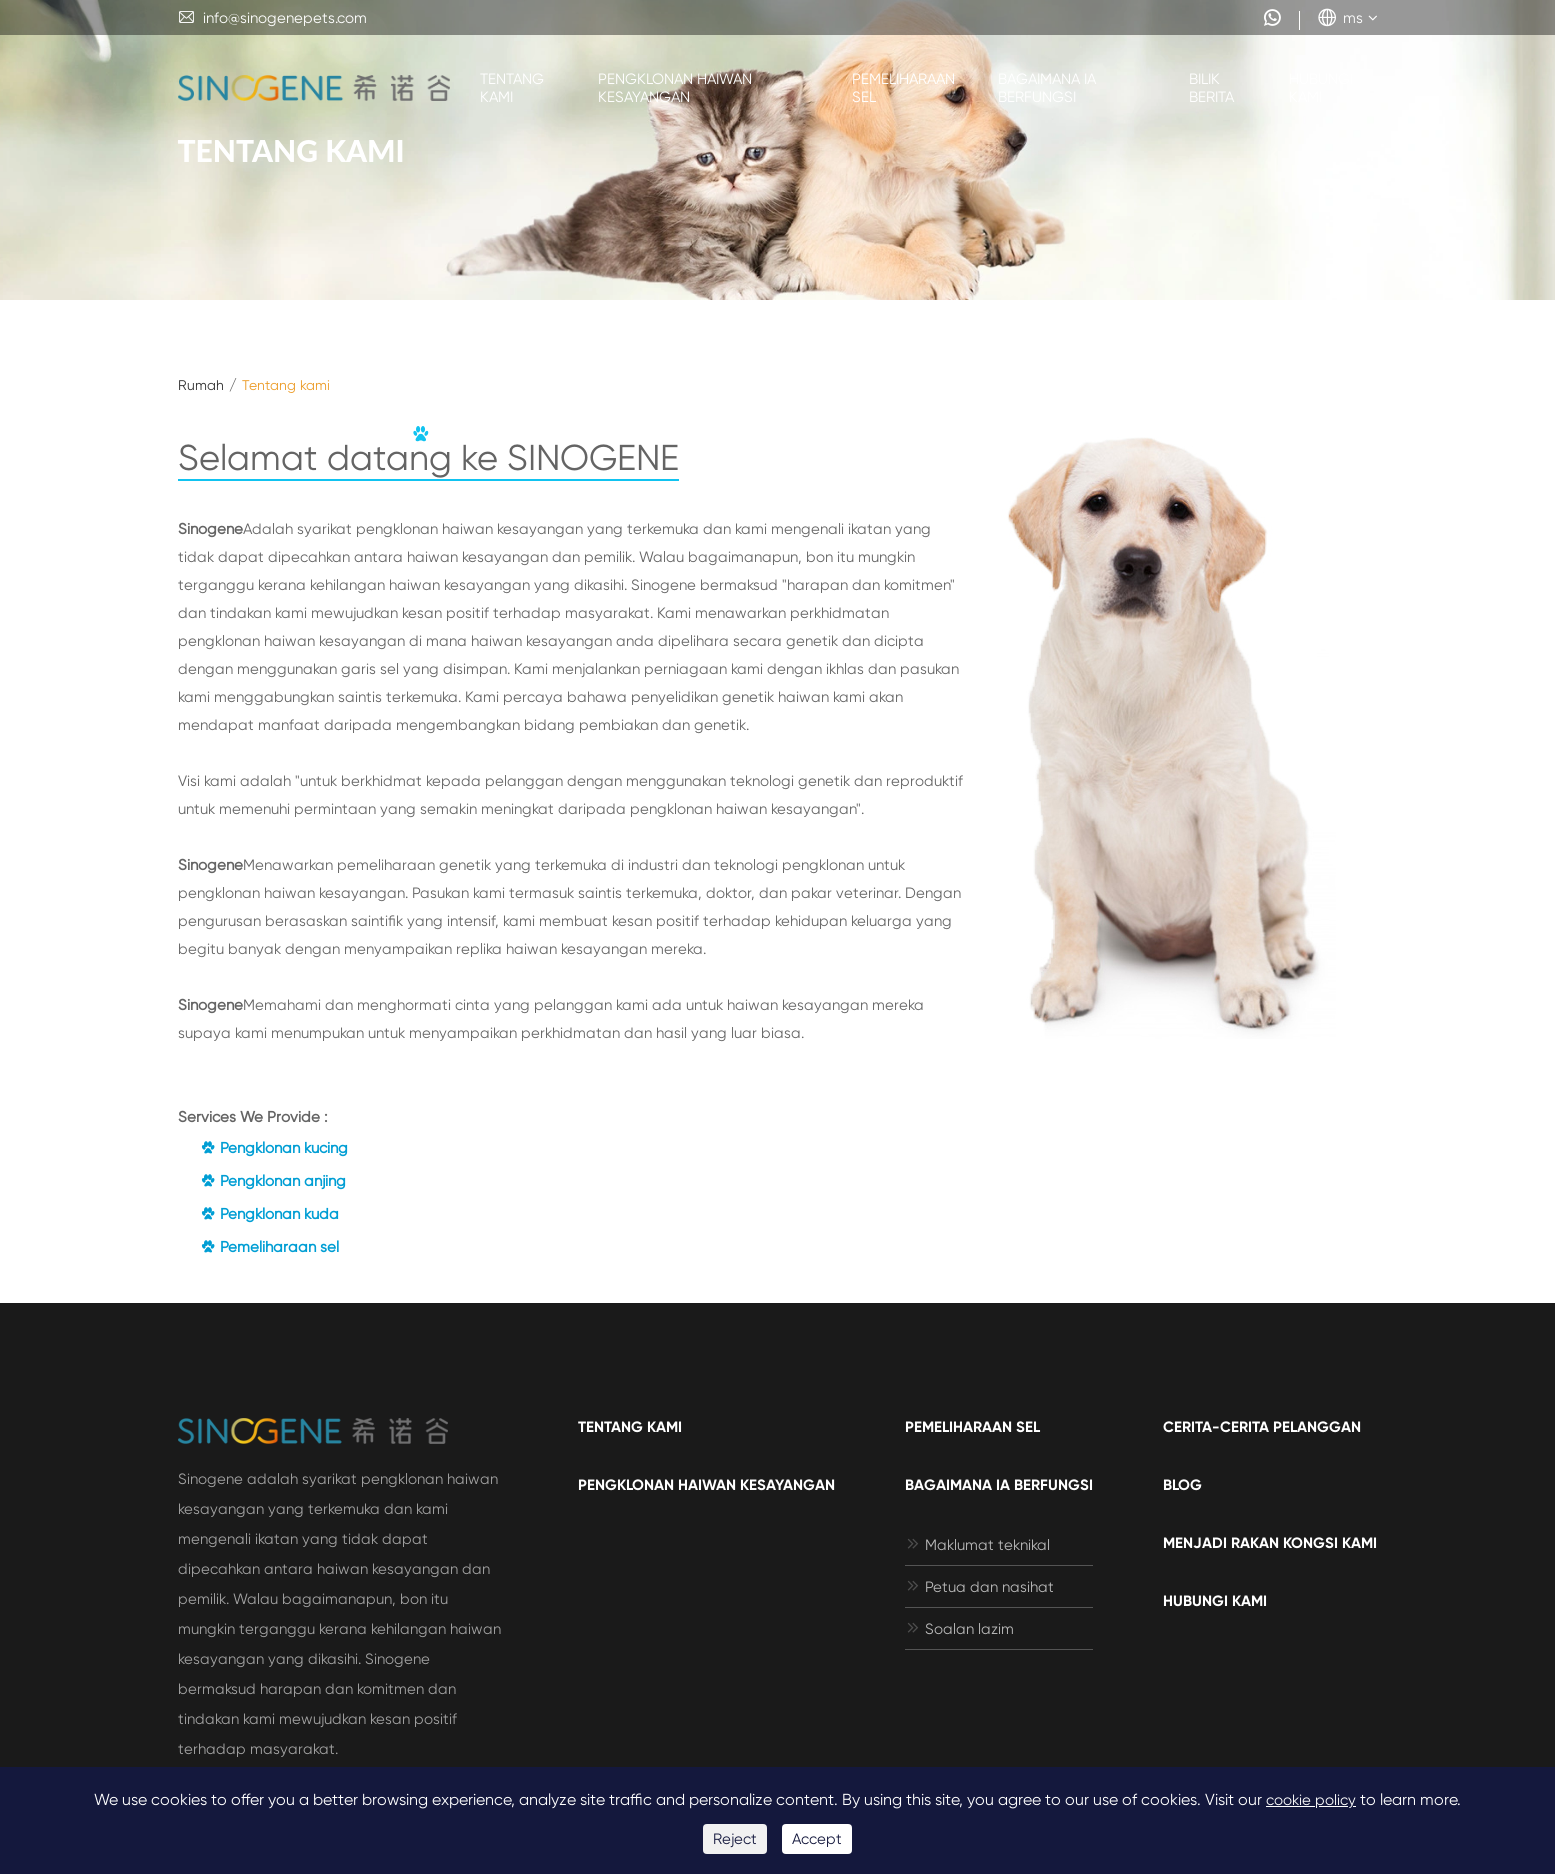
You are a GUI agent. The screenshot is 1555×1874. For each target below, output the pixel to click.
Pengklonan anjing (273, 1181)
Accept (817, 1839)
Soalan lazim (959, 1629)
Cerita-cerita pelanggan (1262, 1427)
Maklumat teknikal (977, 1545)
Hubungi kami (1321, 88)
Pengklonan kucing (274, 1148)
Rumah (201, 385)
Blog (1182, 1485)
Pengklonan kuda (269, 1214)
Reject (735, 1839)
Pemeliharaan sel (903, 88)
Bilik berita (1211, 88)
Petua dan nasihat (979, 1587)
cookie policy (1311, 1800)
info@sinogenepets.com (272, 18)
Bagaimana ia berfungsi (1047, 88)
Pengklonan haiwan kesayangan (675, 88)
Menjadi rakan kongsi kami (1270, 1543)
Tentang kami (512, 88)
